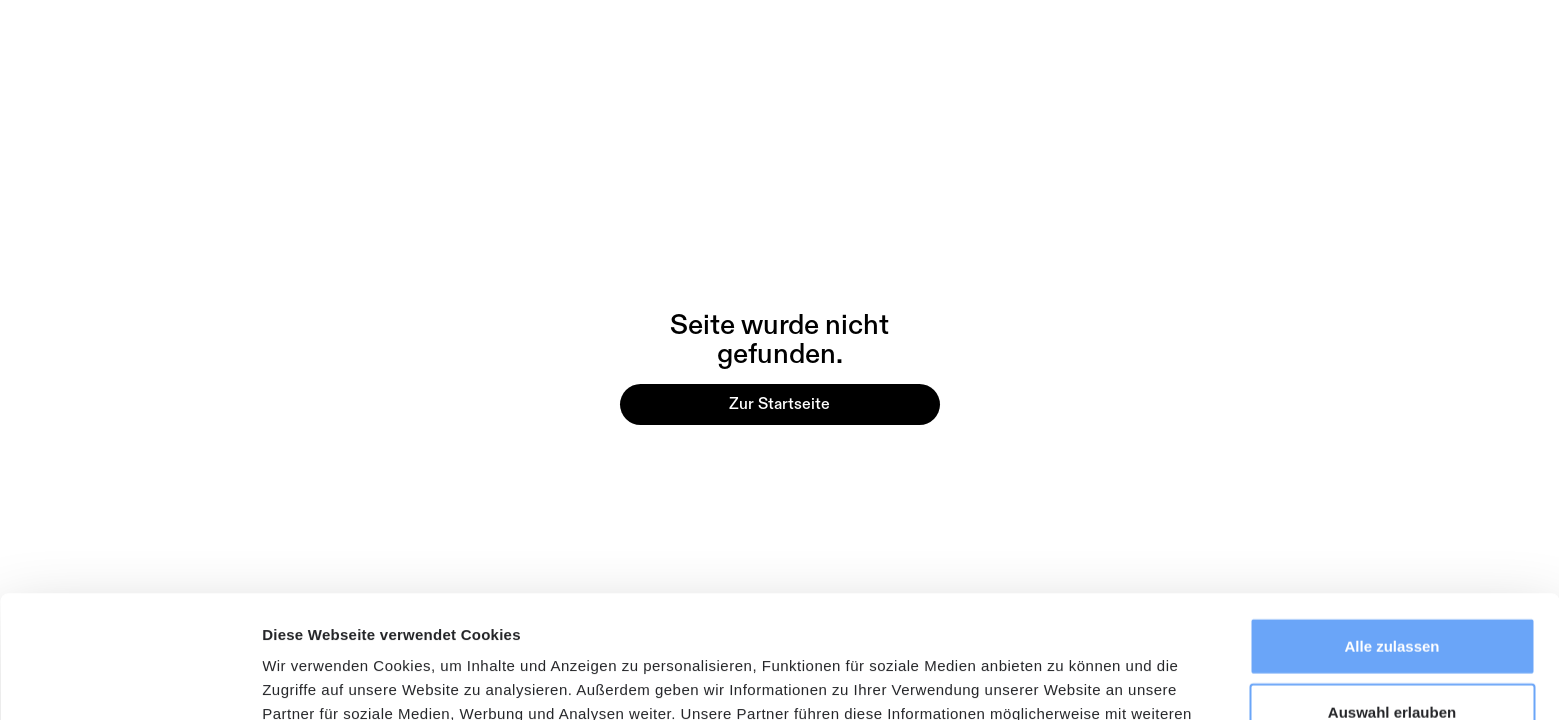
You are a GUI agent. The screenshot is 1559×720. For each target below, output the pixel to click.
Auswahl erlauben (1392, 589)
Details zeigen (1063, 680)
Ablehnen (1392, 654)
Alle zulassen (1391, 523)
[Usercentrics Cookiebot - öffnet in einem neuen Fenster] (129, 681)
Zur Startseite (779, 403)
